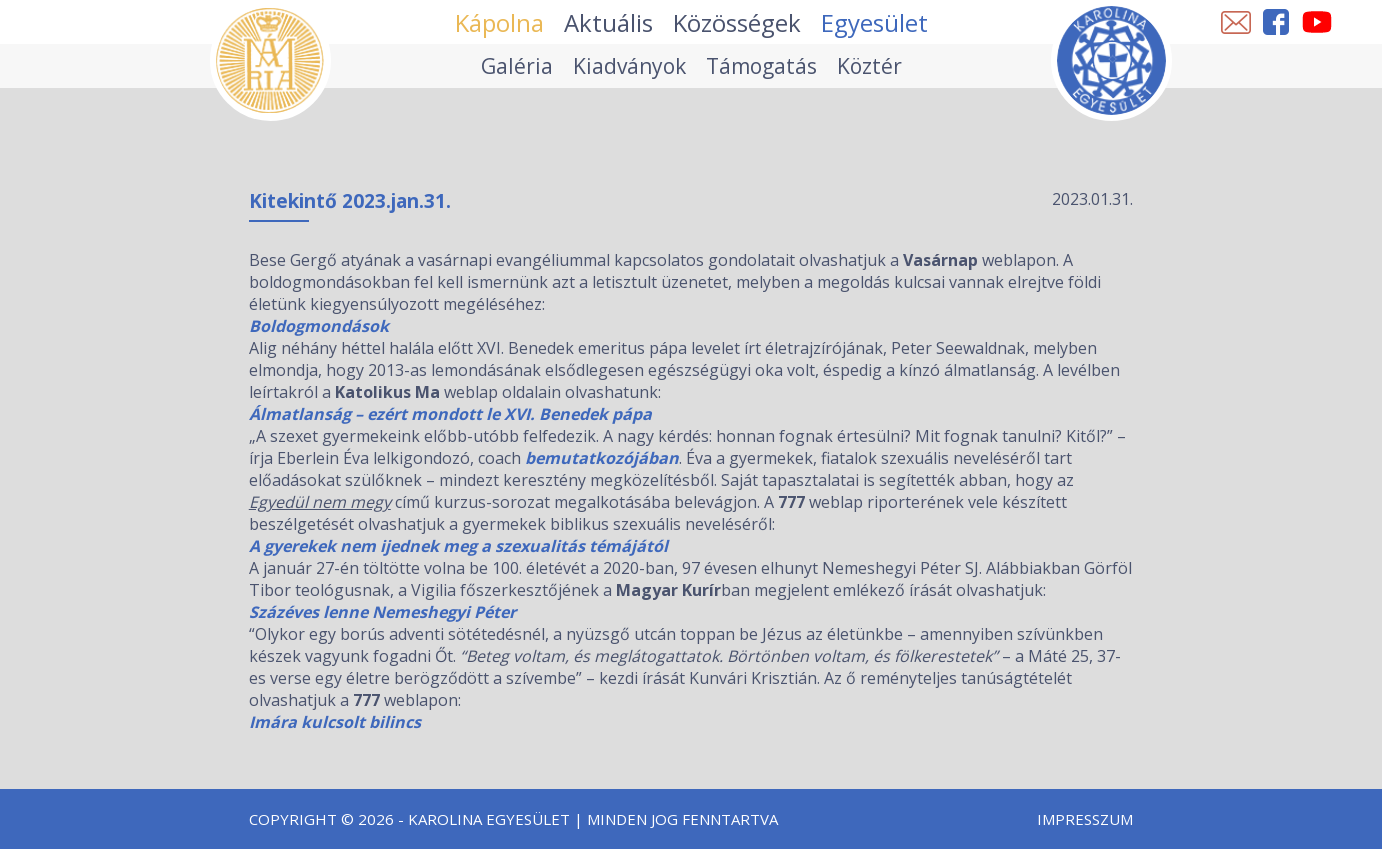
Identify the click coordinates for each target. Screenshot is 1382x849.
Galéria (517, 66)
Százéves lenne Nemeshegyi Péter (382, 612)
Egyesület (874, 22)
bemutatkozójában (602, 458)
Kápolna (499, 22)
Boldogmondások (319, 326)
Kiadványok (629, 66)
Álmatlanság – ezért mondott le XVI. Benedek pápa (450, 414)
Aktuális (608, 22)
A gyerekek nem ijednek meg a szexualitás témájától (458, 546)
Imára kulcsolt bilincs (335, 722)
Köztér (869, 66)
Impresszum (1085, 819)
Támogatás (761, 66)
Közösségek (737, 22)
